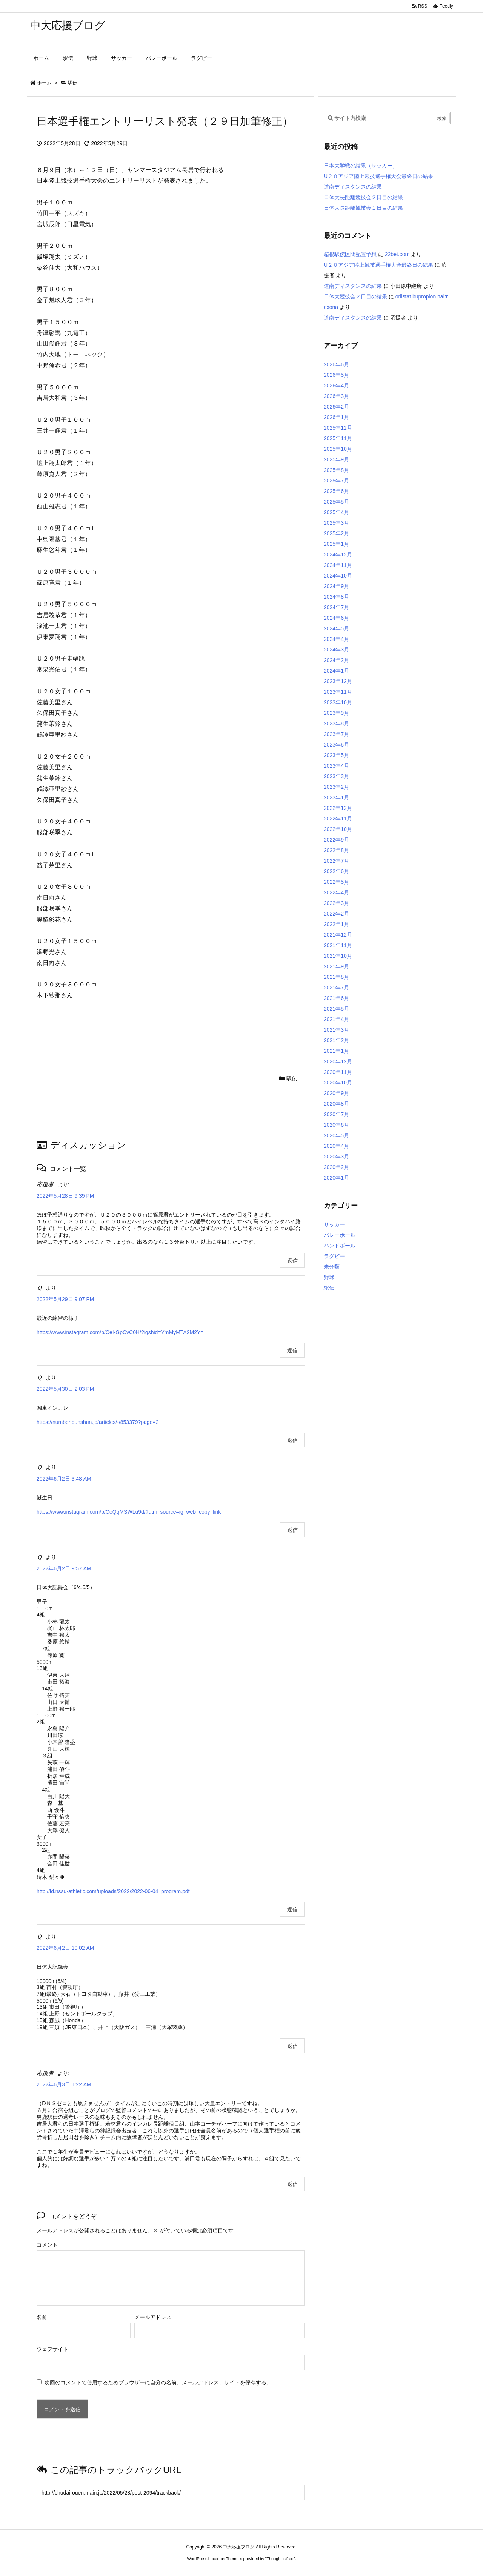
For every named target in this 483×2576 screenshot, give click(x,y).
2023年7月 (336, 734)
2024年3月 (336, 650)
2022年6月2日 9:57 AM (64, 1568)
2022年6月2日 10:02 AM (65, 1948)
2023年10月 (338, 702)
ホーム (44, 83)
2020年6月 (336, 1125)
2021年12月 (338, 935)
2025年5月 (336, 502)
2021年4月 (336, 1019)
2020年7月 (336, 1114)
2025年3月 (336, 523)
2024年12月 (338, 554)
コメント (47, 2245)
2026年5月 (336, 375)
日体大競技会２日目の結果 (355, 296)
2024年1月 (336, 671)
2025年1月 (336, 544)
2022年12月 (338, 808)
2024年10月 (338, 576)
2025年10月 (338, 449)
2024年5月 (336, 628)
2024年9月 (336, 586)
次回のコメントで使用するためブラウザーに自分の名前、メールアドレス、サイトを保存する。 (158, 2382)
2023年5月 (336, 755)
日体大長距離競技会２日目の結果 (363, 197)
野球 (329, 1277)
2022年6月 (336, 871)
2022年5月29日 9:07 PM (65, 1299)
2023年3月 (336, 776)
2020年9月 (336, 1093)
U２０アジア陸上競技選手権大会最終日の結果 (378, 176)
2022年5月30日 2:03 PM (65, 1389)
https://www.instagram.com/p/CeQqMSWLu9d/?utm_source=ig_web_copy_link (129, 1512)
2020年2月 (336, 1167)
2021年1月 (336, 1051)
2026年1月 (336, 417)
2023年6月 (336, 745)
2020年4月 (336, 1146)
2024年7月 (336, 607)
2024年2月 (336, 660)
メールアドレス (152, 2317)
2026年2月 (336, 407)
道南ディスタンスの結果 (353, 187)
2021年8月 (336, 977)
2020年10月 (338, 1083)
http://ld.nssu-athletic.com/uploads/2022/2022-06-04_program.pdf (113, 1891)
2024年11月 (338, 565)
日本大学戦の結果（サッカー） (361, 166)
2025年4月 (336, 512)
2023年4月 (336, 766)
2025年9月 (336, 459)
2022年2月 (336, 914)
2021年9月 (336, 966)
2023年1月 (336, 797)
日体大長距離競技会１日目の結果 (363, 208)
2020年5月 (336, 1135)
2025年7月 (336, 481)
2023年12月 (338, 681)
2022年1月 (336, 924)
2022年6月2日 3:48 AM (64, 1479)
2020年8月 (336, 1104)
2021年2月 (336, 1040)
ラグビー (334, 1256)
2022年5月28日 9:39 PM (65, 1196)
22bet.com (397, 254)
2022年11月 (338, 819)
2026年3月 (336, 396)
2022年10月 (338, 829)
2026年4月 (336, 385)
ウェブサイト (52, 2349)
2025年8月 (336, 470)
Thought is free (279, 2558)
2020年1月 (336, 1178)
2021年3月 (336, 1030)
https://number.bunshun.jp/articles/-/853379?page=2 (97, 1422)
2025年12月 (338, 428)
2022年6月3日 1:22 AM (64, 2084)
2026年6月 (336, 364)
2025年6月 (336, 491)
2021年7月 (336, 988)
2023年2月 (336, 787)
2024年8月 (336, 597)
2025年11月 (338, 438)
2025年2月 (336, 533)
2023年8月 (336, 723)
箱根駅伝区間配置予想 (350, 254)
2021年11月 (338, 945)
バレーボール (339, 1235)
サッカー (334, 1224)
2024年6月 (336, 618)
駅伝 (72, 83)
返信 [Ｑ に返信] (292, 1350)
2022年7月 (336, 861)
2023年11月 (338, 692)
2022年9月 (336, 840)
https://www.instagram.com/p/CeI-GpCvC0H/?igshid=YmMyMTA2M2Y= (120, 1332)
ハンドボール (339, 1246)
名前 (42, 2317)
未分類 (332, 1267)
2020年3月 (336, 1157)
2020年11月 (338, 1072)
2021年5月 (336, 1009)
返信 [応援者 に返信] (292, 1261)
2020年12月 (338, 1061)
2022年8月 (336, 850)
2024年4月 (336, 639)
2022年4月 (336, 892)
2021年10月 (338, 956)
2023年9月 (336, 713)
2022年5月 (336, 882)
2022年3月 (336, 903)
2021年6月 (336, 998)
